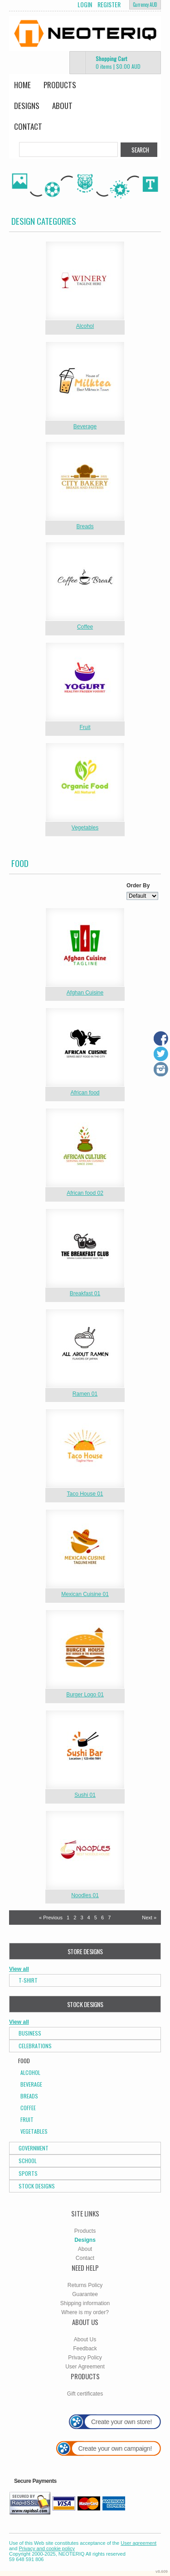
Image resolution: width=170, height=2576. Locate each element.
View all (19, 1969)
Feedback (85, 2348)
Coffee (85, 627)
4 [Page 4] (88, 1917)
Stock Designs (37, 2186)
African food (84, 1092)
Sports (28, 2173)
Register (109, 4)
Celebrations (35, 2046)
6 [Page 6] (102, 1917)
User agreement (138, 2543)
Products (60, 84)
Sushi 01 (85, 1795)
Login (85, 4)
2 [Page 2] (74, 1917)
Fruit (85, 727)
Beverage (85, 426)
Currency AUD (145, 4)
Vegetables (85, 827)
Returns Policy (85, 2285)
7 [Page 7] (109, 1917)
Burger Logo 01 (85, 1694)
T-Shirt (28, 1980)
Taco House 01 (85, 1494)
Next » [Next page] (149, 1917)
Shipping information (85, 2303)
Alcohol (85, 326)
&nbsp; (85, 280)
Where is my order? (85, 2312)
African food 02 (85, 1193)
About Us (85, 2339)
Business (30, 2033)
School (28, 2160)
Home (22, 84)
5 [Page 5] (95, 1917)
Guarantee (85, 2294)
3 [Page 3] (81, 1917)
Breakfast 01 (85, 1293)
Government (34, 2148)
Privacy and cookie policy (47, 2548)
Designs (26, 105)
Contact (28, 126)
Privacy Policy (85, 2357)
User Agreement (85, 2366)
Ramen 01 (85, 1394)
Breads (84, 526)
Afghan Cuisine (85, 993)
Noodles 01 (85, 1895)
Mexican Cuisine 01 (85, 1594)
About (62, 105)
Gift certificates (85, 2394)
